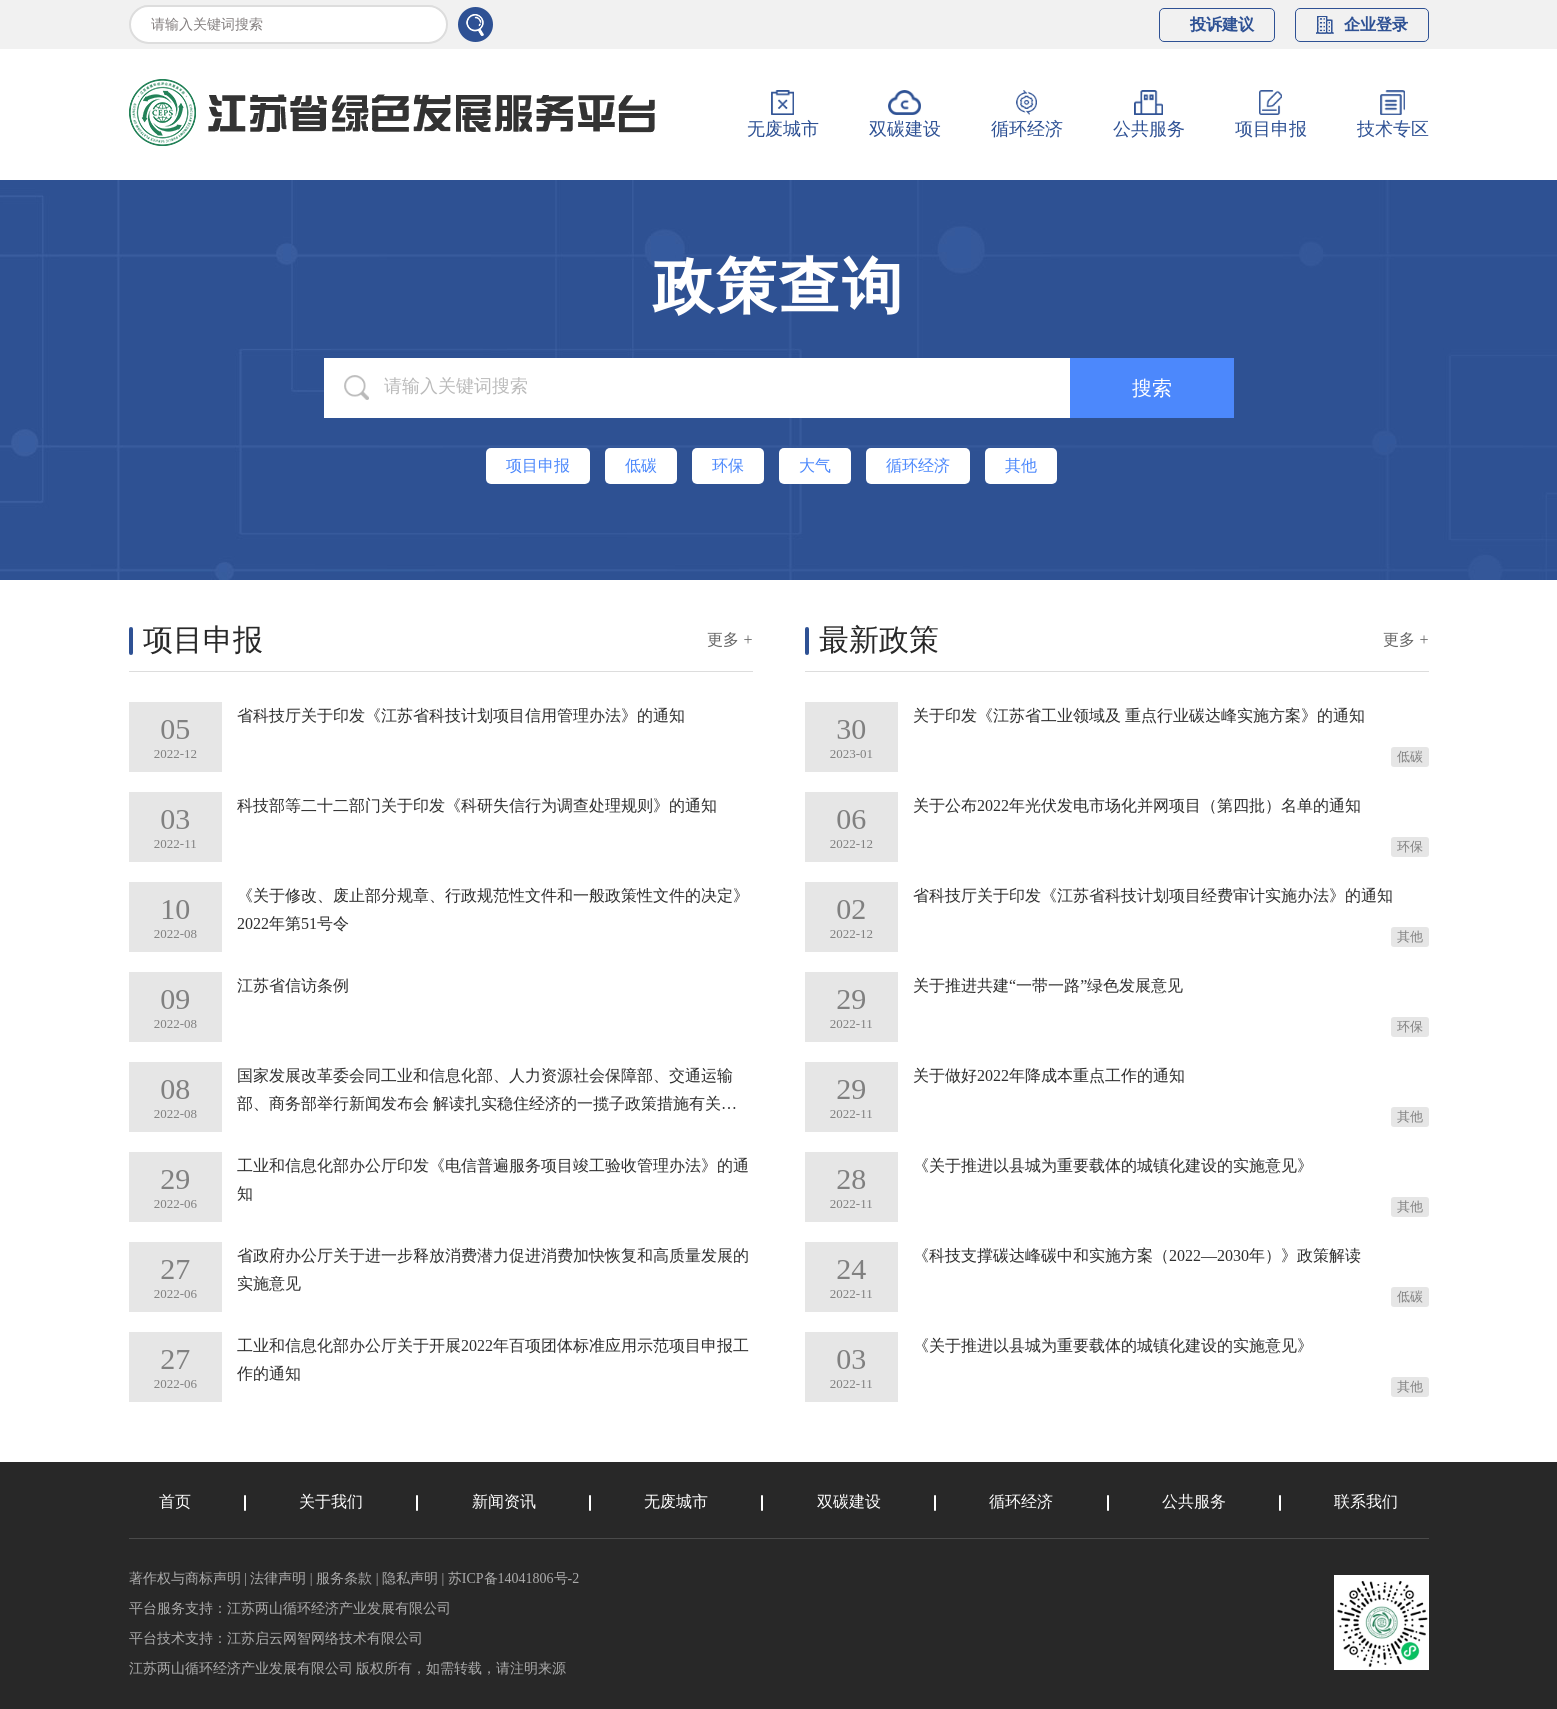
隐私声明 (410, 1578)
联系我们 (1366, 1501)
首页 (175, 1501)
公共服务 (1194, 1501)
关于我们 (331, 1501)
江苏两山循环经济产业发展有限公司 (339, 1608)
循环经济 (1021, 1501)
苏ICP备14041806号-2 (513, 1578)
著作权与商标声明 (185, 1578)
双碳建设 (849, 1501)
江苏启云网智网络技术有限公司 (325, 1638)
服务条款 (344, 1578)
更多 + (729, 639)
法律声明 (278, 1578)
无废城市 (676, 1501)
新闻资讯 (504, 1501)
